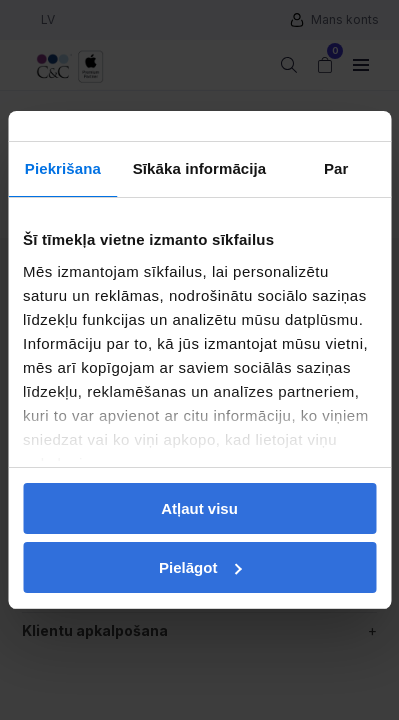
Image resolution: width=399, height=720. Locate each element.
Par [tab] (336, 168)
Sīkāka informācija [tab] (200, 168)
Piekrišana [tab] (63, 168)
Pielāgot (200, 567)
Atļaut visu (199, 508)
